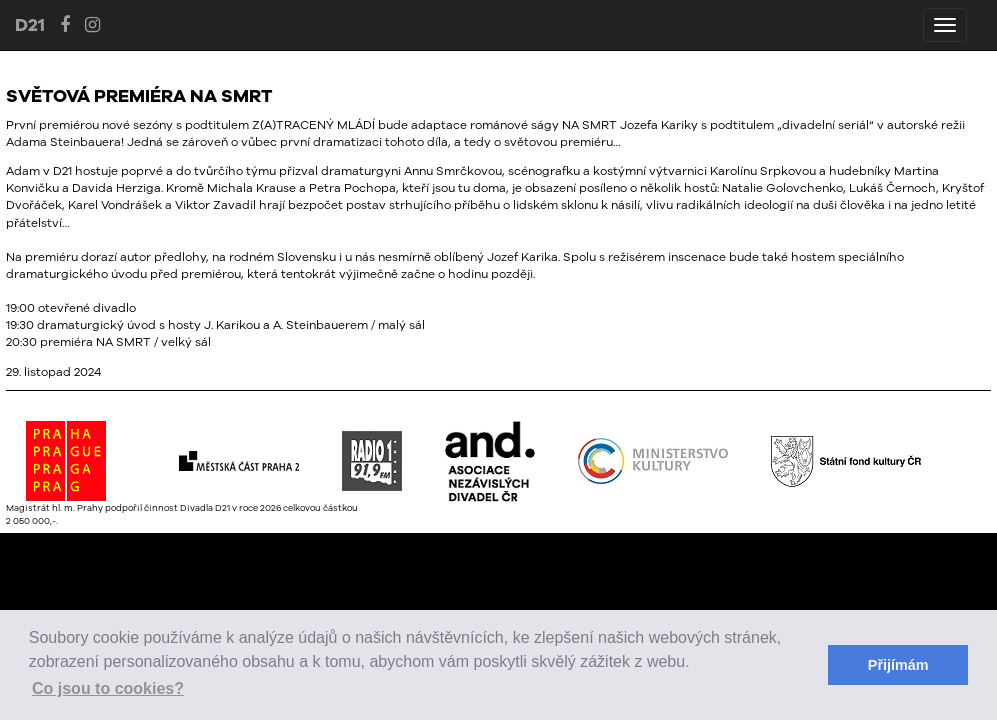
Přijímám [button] (898, 665)
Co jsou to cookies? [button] (108, 688)
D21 (30, 24)
